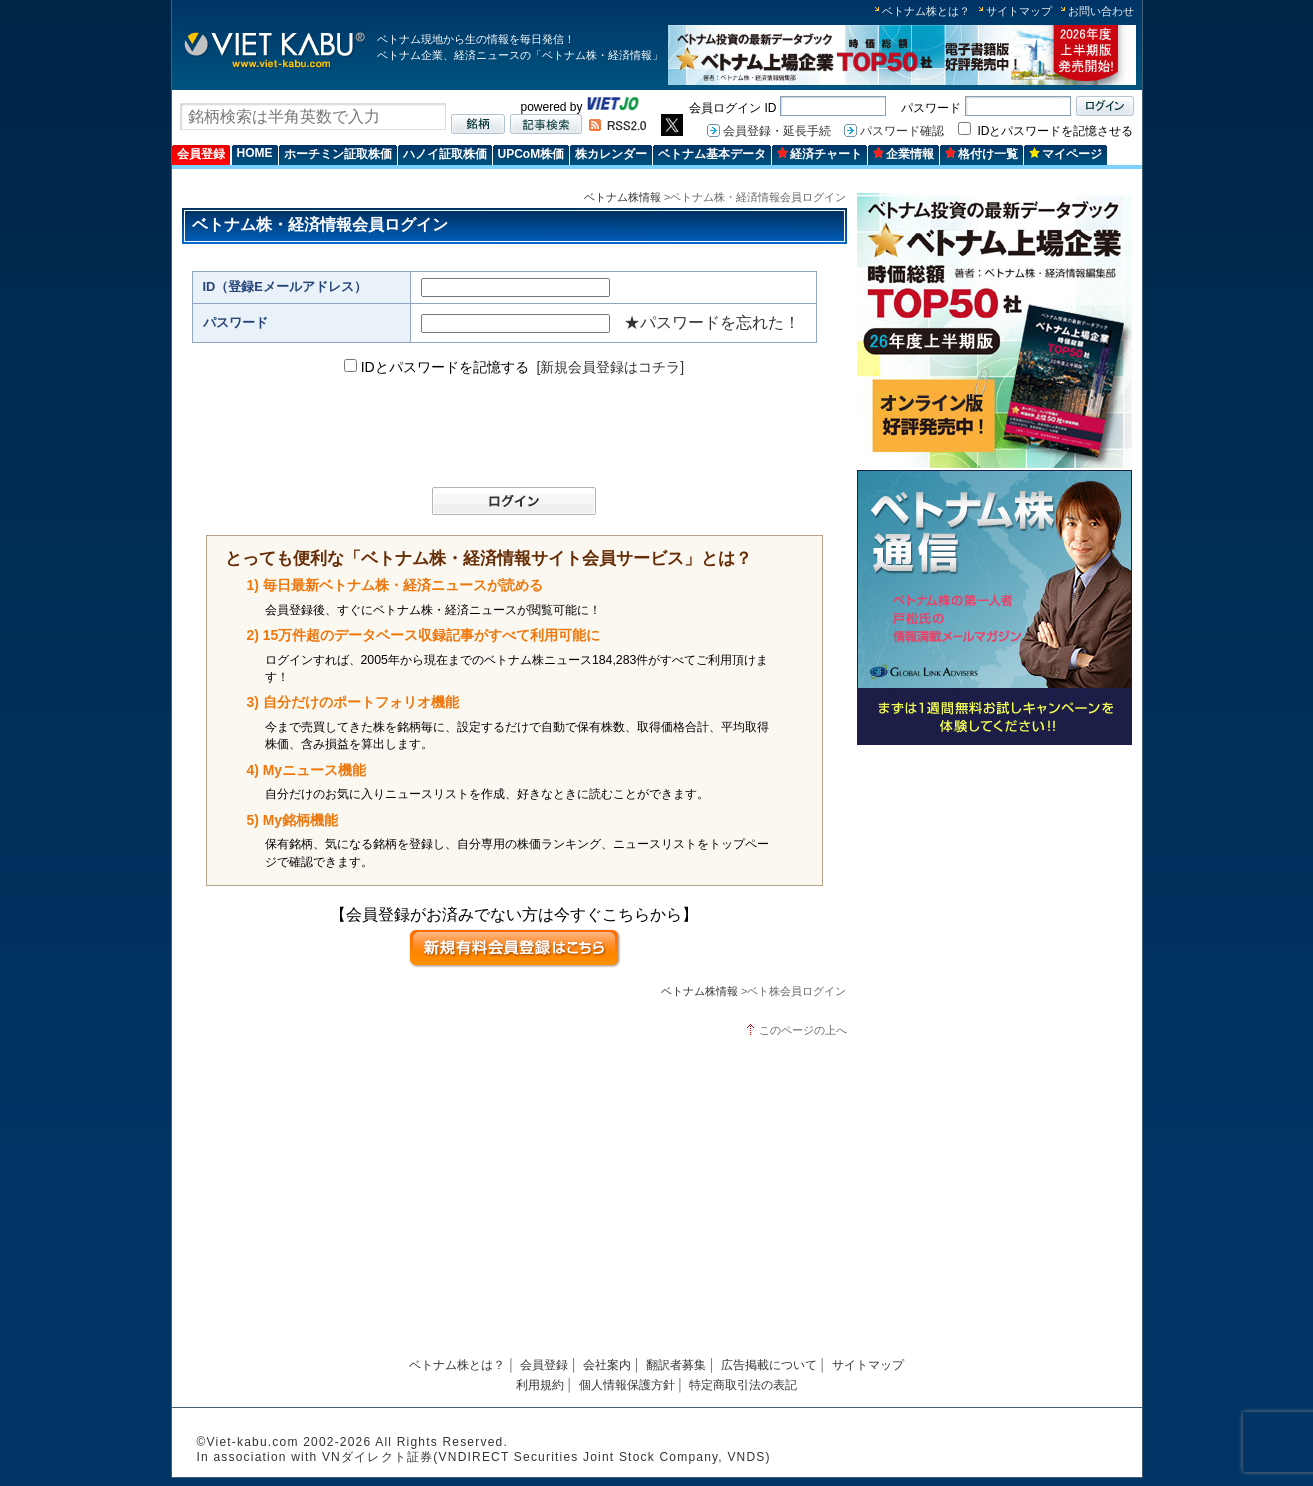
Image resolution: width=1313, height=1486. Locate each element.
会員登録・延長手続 (777, 131)
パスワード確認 (902, 131)
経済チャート (819, 154)
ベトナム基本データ (712, 154)
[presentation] (505, 432)
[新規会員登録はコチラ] (610, 367)
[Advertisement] (994, 892)
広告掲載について (769, 1365)
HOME (255, 153)
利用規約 (540, 1385)
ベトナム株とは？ (926, 11)
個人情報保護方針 (627, 1385)
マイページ (1065, 154)
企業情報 (903, 154)
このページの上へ (803, 1030)
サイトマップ (1019, 11)
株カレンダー (611, 154)
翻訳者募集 (676, 1365)
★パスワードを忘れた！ (712, 322)
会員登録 (201, 154)
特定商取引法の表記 (743, 1385)
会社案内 (607, 1365)
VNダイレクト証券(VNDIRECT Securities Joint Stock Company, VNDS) (546, 1457)
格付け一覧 (981, 154)
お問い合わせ (1101, 11)
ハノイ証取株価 (445, 154)
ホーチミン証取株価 (338, 154)
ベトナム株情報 (622, 197)
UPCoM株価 (531, 154)
